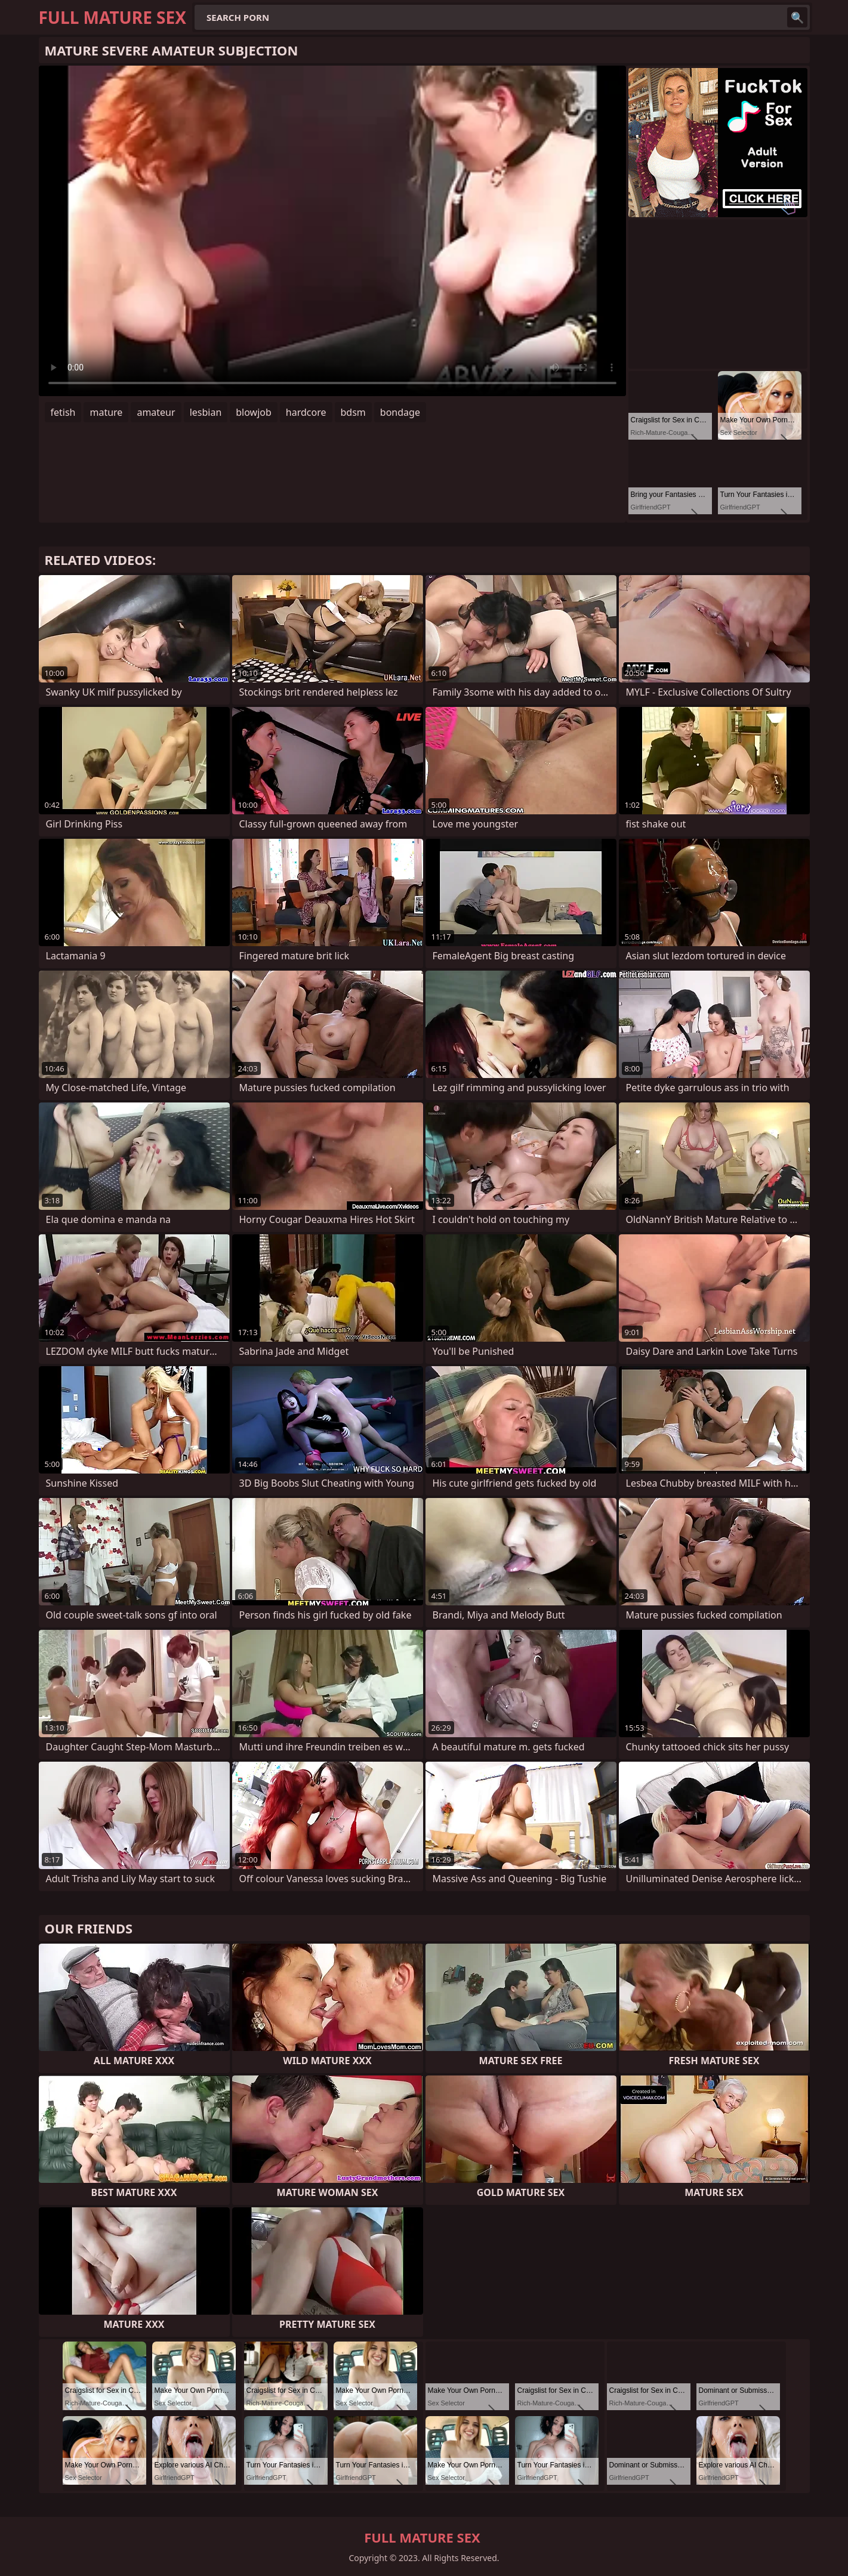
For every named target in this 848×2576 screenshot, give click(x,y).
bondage (400, 412)
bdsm (353, 412)
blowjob (254, 412)
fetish (63, 412)
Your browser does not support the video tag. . (332, 231)
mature (106, 412)
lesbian (206, 412)
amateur (156, 412)
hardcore (306, 412)
